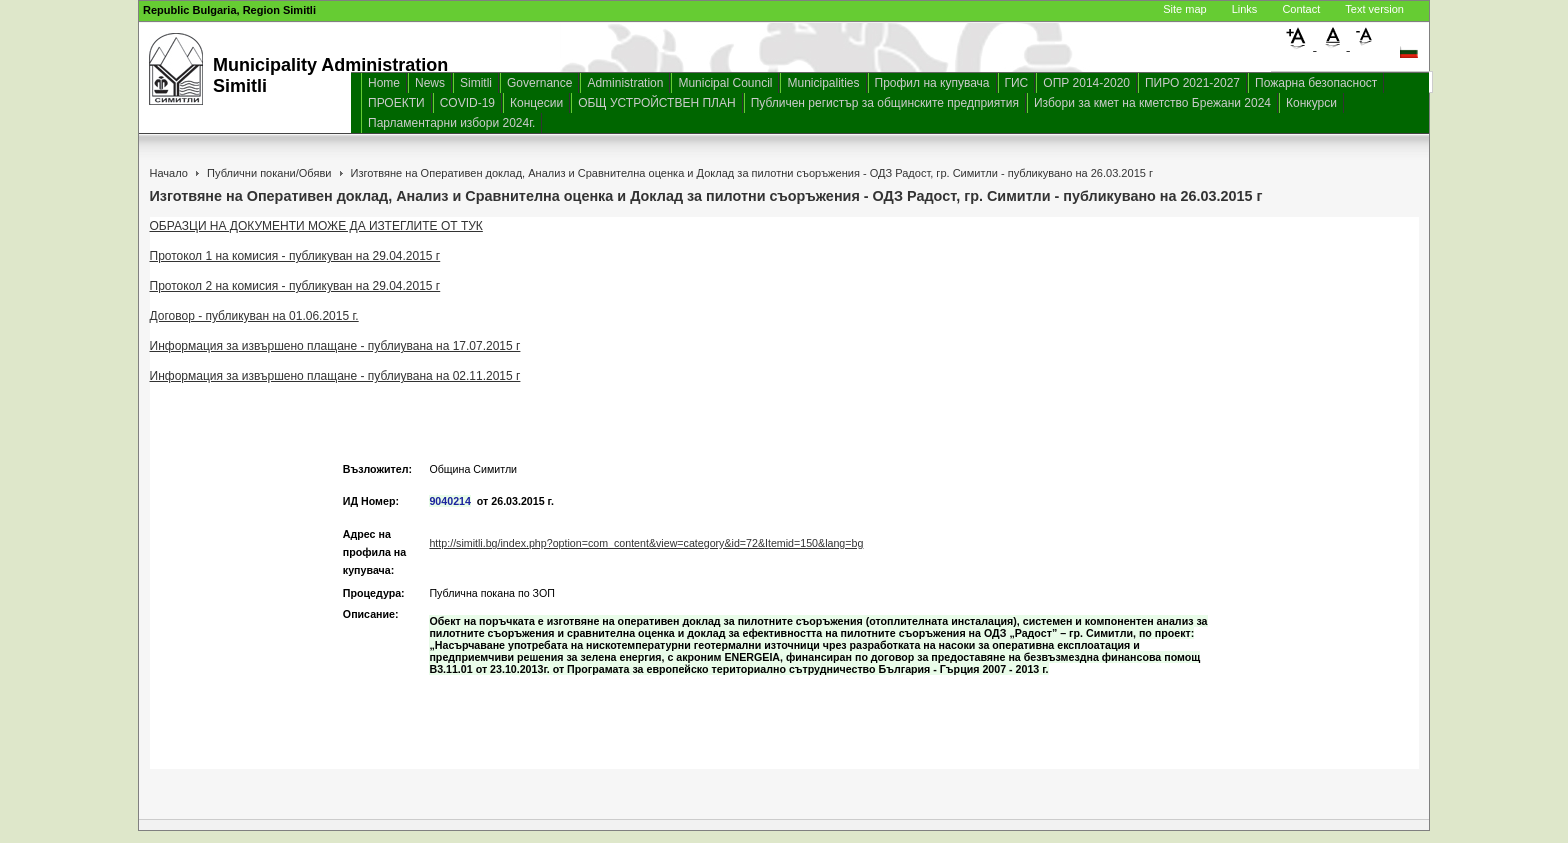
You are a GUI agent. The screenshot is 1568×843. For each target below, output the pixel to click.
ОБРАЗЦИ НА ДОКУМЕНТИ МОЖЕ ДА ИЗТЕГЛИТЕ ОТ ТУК (316, 226)
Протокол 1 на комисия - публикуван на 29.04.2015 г (295, 256)
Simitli (476, 83)
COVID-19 (467, 103)
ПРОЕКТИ (396, 103)
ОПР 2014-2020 (1086, 83)
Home (384, 83)
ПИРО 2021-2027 (1192, 83)
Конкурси (1311, 103)
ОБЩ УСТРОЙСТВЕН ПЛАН (657, 103)
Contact (1301, 9)
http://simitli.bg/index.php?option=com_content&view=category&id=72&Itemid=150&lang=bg (646, 543)
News (430, 83)
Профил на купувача (932, 83)
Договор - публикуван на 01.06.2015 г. (254, 316)
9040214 (450, 501)
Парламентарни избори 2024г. (451, 123)
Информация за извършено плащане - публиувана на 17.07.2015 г (335, 346)
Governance (539, 83)
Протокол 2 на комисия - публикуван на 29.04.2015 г (295, 286)
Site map (1184, 9)
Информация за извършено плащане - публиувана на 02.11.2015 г (335, 376)
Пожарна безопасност (1316, 83)
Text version (1374, 9)
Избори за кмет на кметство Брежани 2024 (1152, 103)
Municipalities (823, 83)
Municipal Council (725, 83)
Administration (625, 83)
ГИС (1017, 83)
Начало (169, 173)
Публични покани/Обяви (269, 173)
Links (1245, 9)
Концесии (536, 103)
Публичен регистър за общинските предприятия (885, 103)
